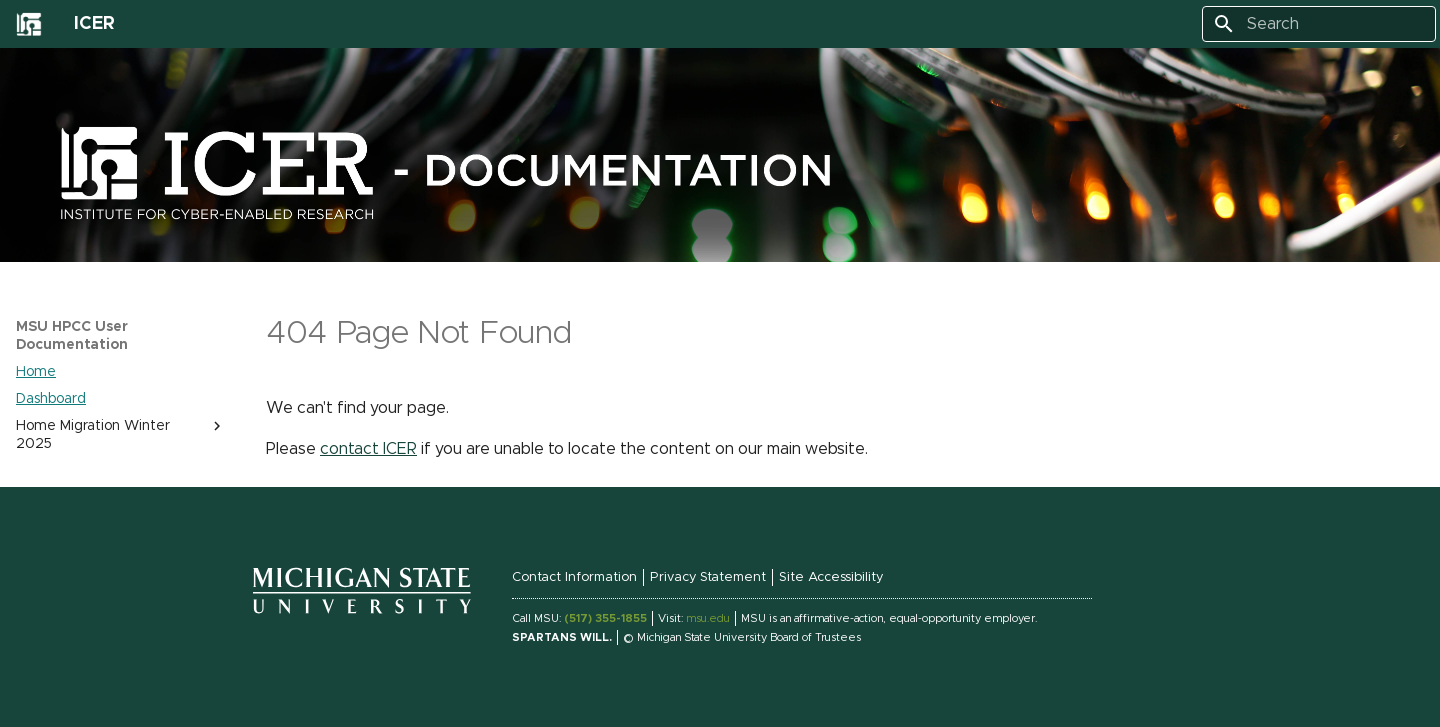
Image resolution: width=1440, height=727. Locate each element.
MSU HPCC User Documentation (72, 336)
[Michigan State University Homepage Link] (362, 611)
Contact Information (574, 577)
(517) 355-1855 (605, 618)
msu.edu (708, 618)
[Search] (1319, 24)
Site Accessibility (831, 577)
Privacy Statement (708, 577)
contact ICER (368, 449)
